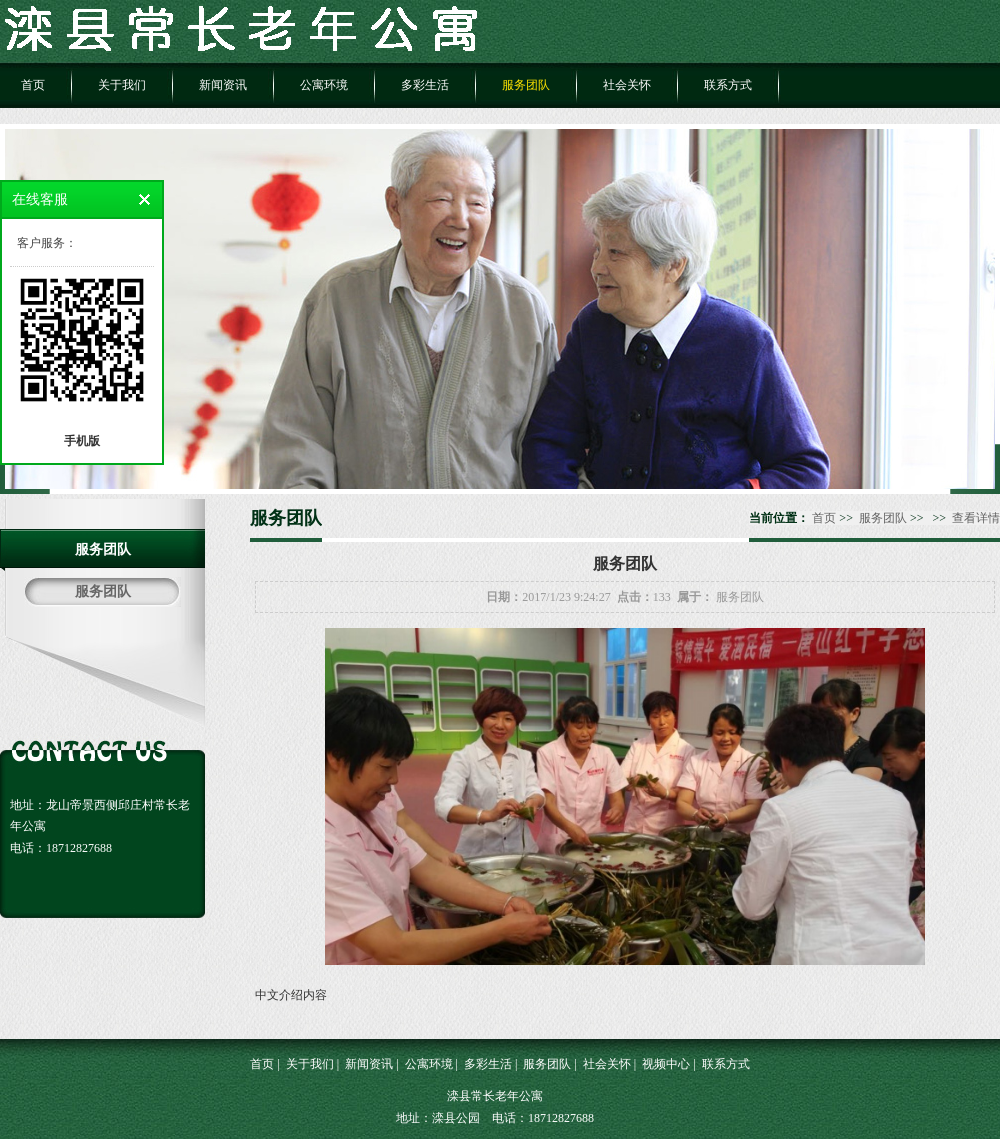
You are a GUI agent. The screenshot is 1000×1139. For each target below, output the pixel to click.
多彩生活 (425, 85)
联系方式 (728, 85)
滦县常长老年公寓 (495, 1096)
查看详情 (976, 518)
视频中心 (666, 1064)
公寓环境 (324, 85)
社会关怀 (627, 85)
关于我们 (122, 85)
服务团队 (526, 85)
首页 (33, 85)
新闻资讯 (223, 85)
